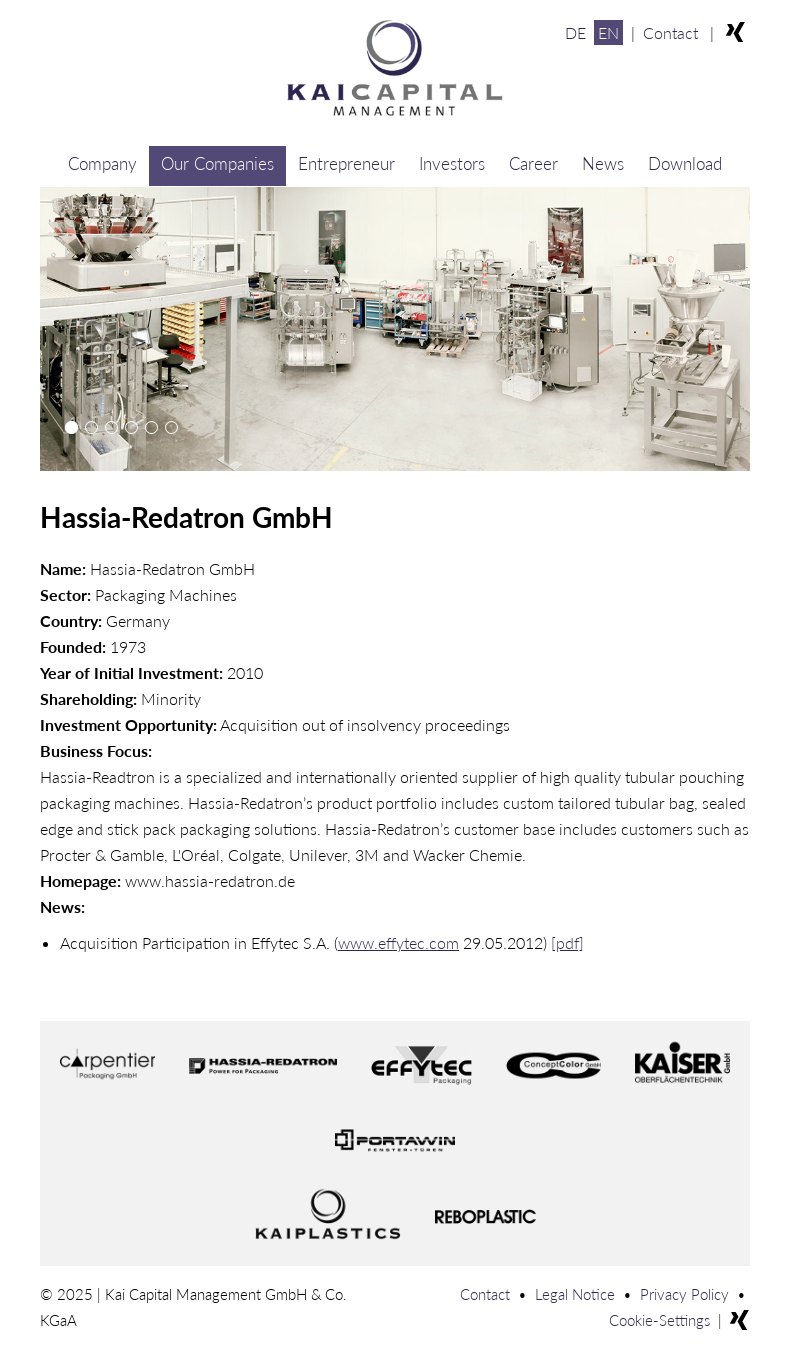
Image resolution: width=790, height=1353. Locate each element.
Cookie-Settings (659, 1320)
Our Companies (217, 163)
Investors (452, 163)
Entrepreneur (346, 163)
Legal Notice (575, 1294)
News (603, 163)
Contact (670, 32)
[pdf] (567, 942)
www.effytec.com (398, 942)
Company (102, 163)
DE (575, 32)
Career (533, 163)
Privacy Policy (684, 1294)
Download (685, 163)
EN (608, 32)
